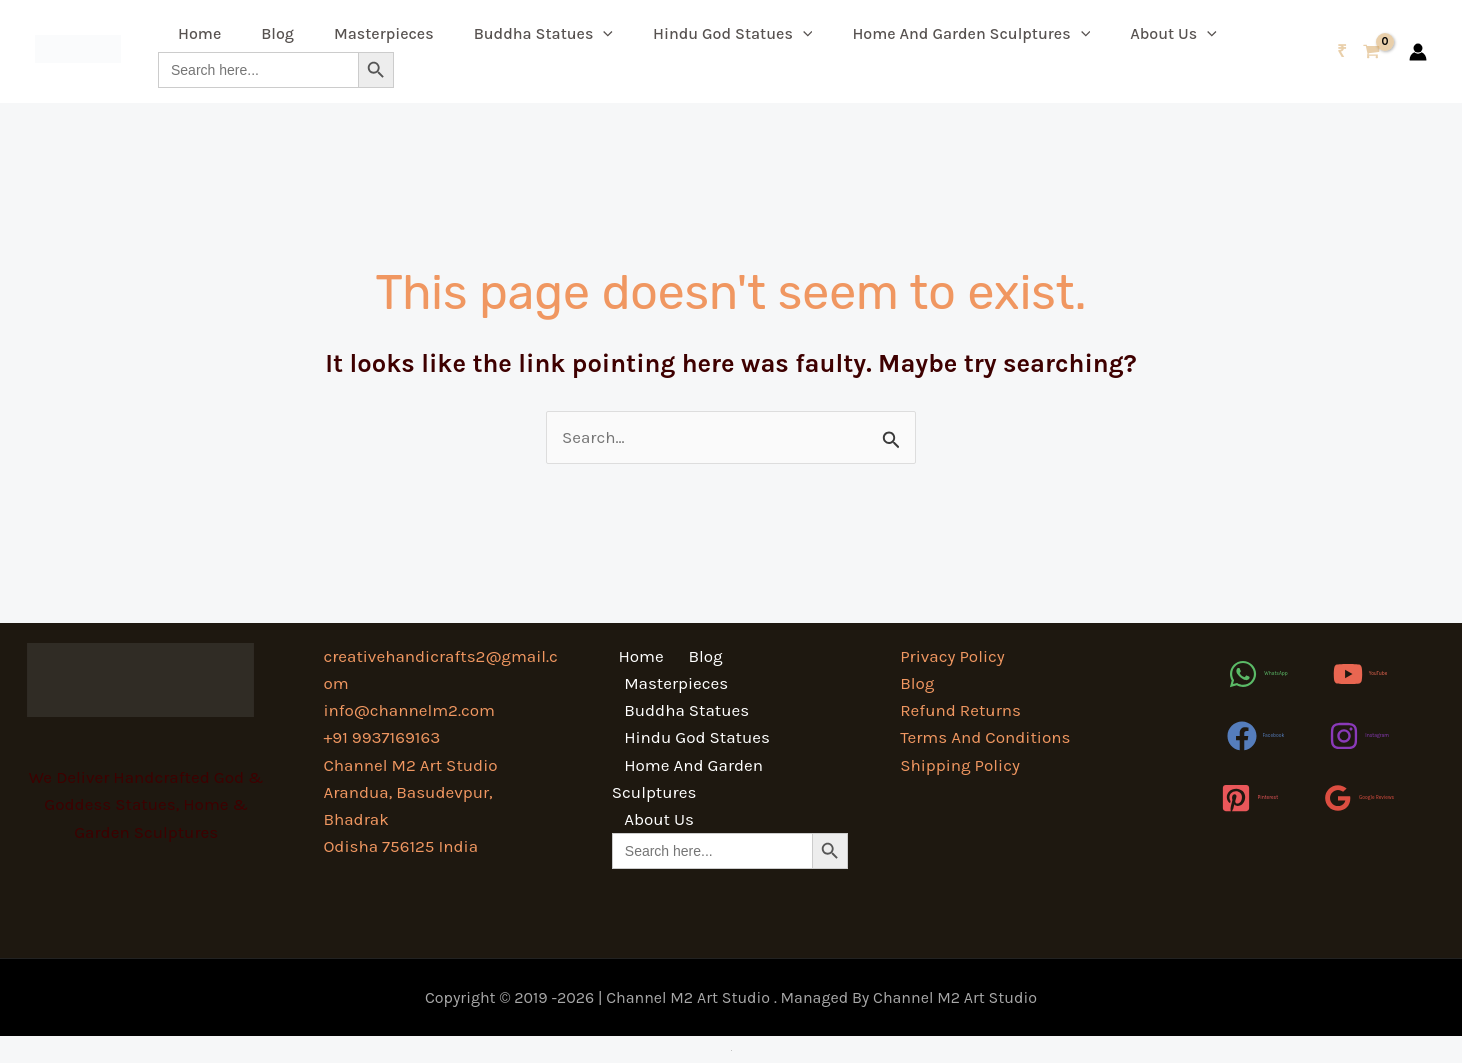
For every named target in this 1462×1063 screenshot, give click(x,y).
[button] (603, 33)
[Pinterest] (1249, 798)
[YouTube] (1360, 674)
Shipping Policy (960, 765)
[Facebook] (1256, 736)
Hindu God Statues (732, 33)
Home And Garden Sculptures (971, 33)
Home (199, 33)
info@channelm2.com (409, 710)
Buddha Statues (543, 33)
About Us (1173, 33)
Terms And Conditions (985, 737)
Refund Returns (960, 710)
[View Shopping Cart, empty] (1358, 51)
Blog (277, 33)
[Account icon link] (1418, 52)
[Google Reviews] (1358, 798)
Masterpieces (384, 33)
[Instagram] (1359, 736)
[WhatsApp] (1257, 674)
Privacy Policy (952, 656)
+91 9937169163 (381, 737)
